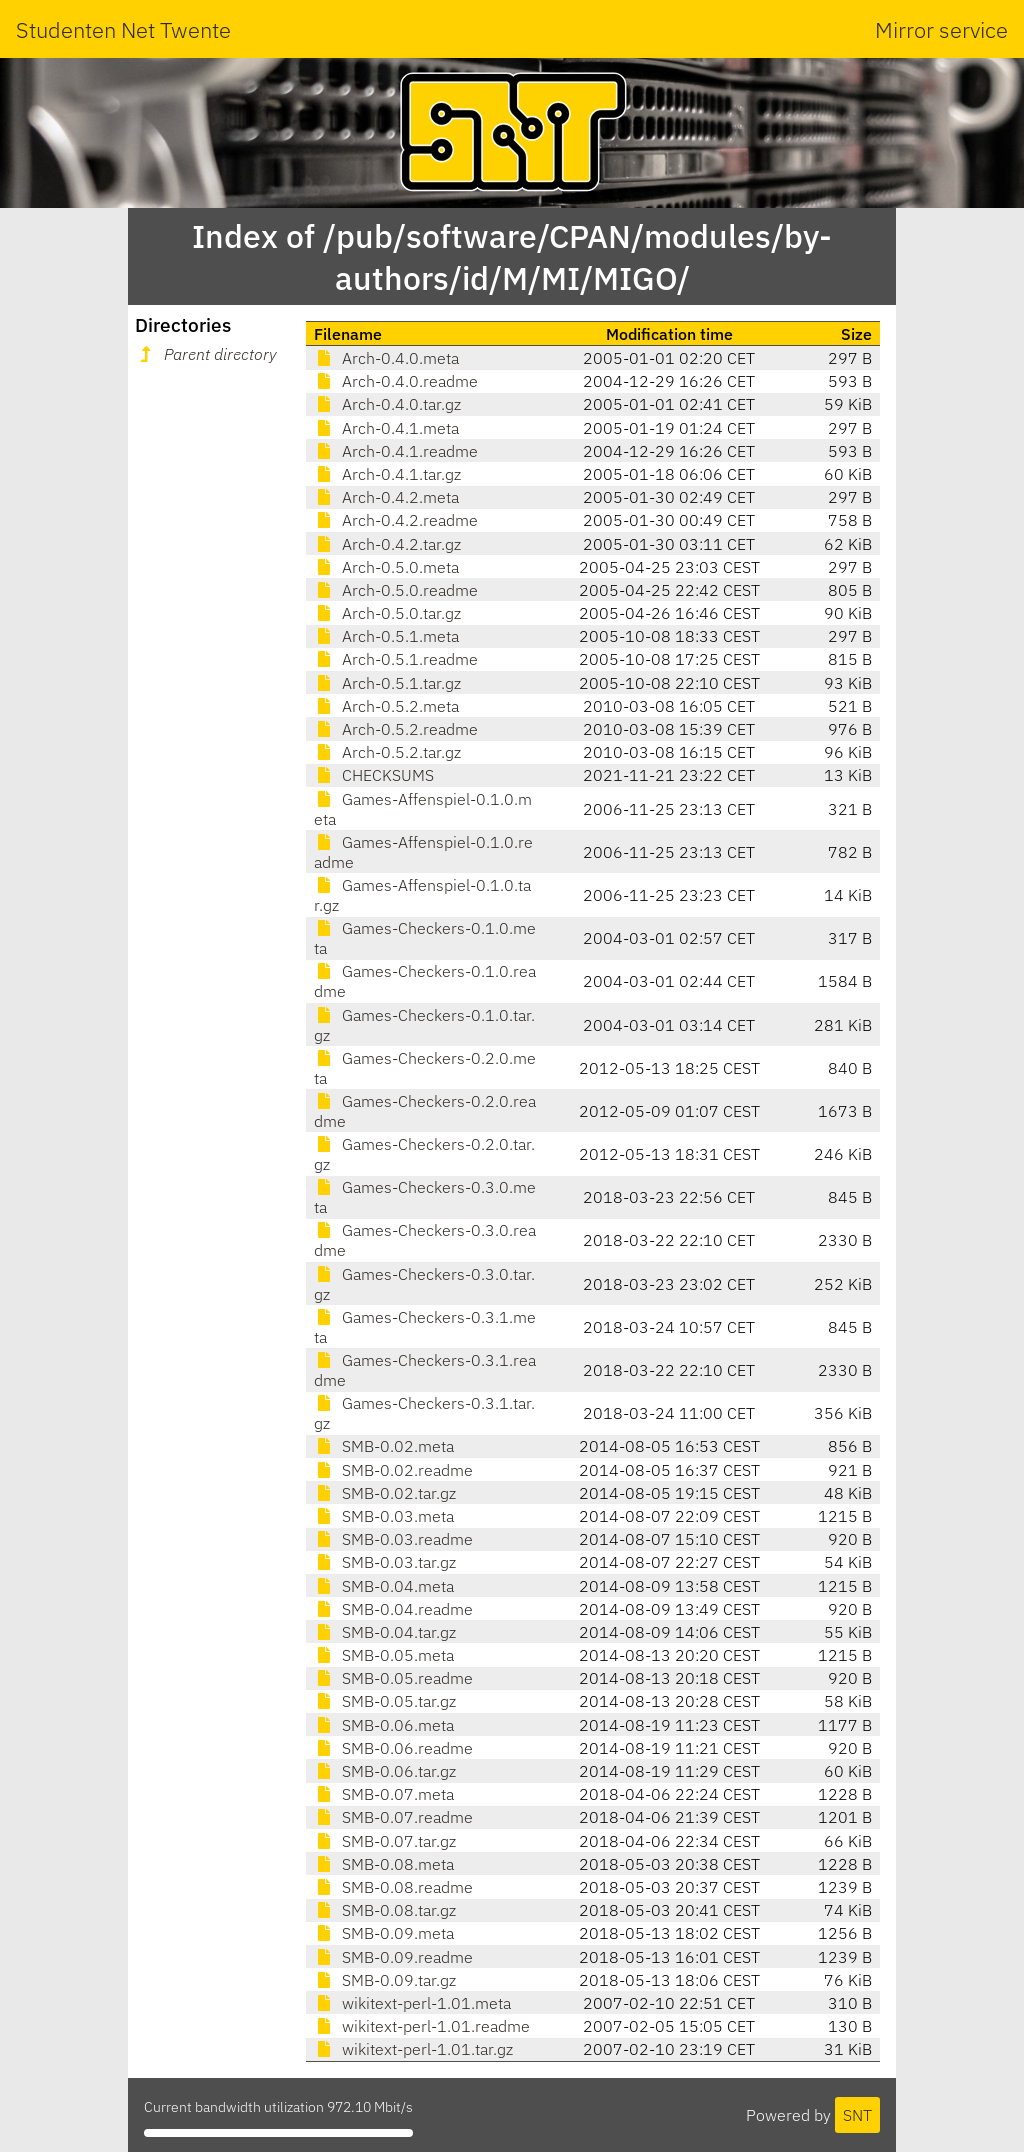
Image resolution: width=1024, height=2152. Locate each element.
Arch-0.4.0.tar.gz (387, 404)
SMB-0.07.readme (393, 1817)
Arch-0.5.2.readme (396, 729)
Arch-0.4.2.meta (386, 497)
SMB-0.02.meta (384, 1446)
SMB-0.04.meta (384, 1586)
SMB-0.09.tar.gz (385, 1980)
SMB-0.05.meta (384, 1655)
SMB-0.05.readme (393, 1678)
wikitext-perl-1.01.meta (412, 2003)
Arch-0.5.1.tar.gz (387, 683)
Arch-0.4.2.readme (396, 520)
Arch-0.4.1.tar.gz (387, 474)
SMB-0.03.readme (393, 1539)
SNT (857, 2115)
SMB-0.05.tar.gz (385, 1701)
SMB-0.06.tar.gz (385, 1771)
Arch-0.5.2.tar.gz (387, 752)
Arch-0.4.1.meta (386, 428)
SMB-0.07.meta (384, 1794)
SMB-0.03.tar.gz (385, 1562)
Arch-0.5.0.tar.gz (387, 613)
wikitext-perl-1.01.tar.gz (413, 2049)
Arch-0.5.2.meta (386, 706)
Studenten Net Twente (123, 29)
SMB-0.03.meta (384, 1516)
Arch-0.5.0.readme (396, 590)
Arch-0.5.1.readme (396, 659)
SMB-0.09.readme (393, 1957)
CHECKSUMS (374, 775)
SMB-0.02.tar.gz (385, 1493)
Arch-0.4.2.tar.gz (387, 544)
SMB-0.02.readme (393, 1470)
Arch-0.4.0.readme (396, 381)
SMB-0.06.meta (384, 1725)
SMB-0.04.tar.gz (385, 1632)
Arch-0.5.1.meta (386, 636)
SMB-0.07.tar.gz (385, 1841)
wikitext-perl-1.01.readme (422, 2026)
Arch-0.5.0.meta (386, 567)
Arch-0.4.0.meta (386, 358)
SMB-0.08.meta (384, 1864)
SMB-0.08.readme (393, 1887)
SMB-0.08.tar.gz (385, 1910)
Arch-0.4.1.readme (396, 451)
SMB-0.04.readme (393, 1609)
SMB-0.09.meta (384, 1933)
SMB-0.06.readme (393, 1748)
